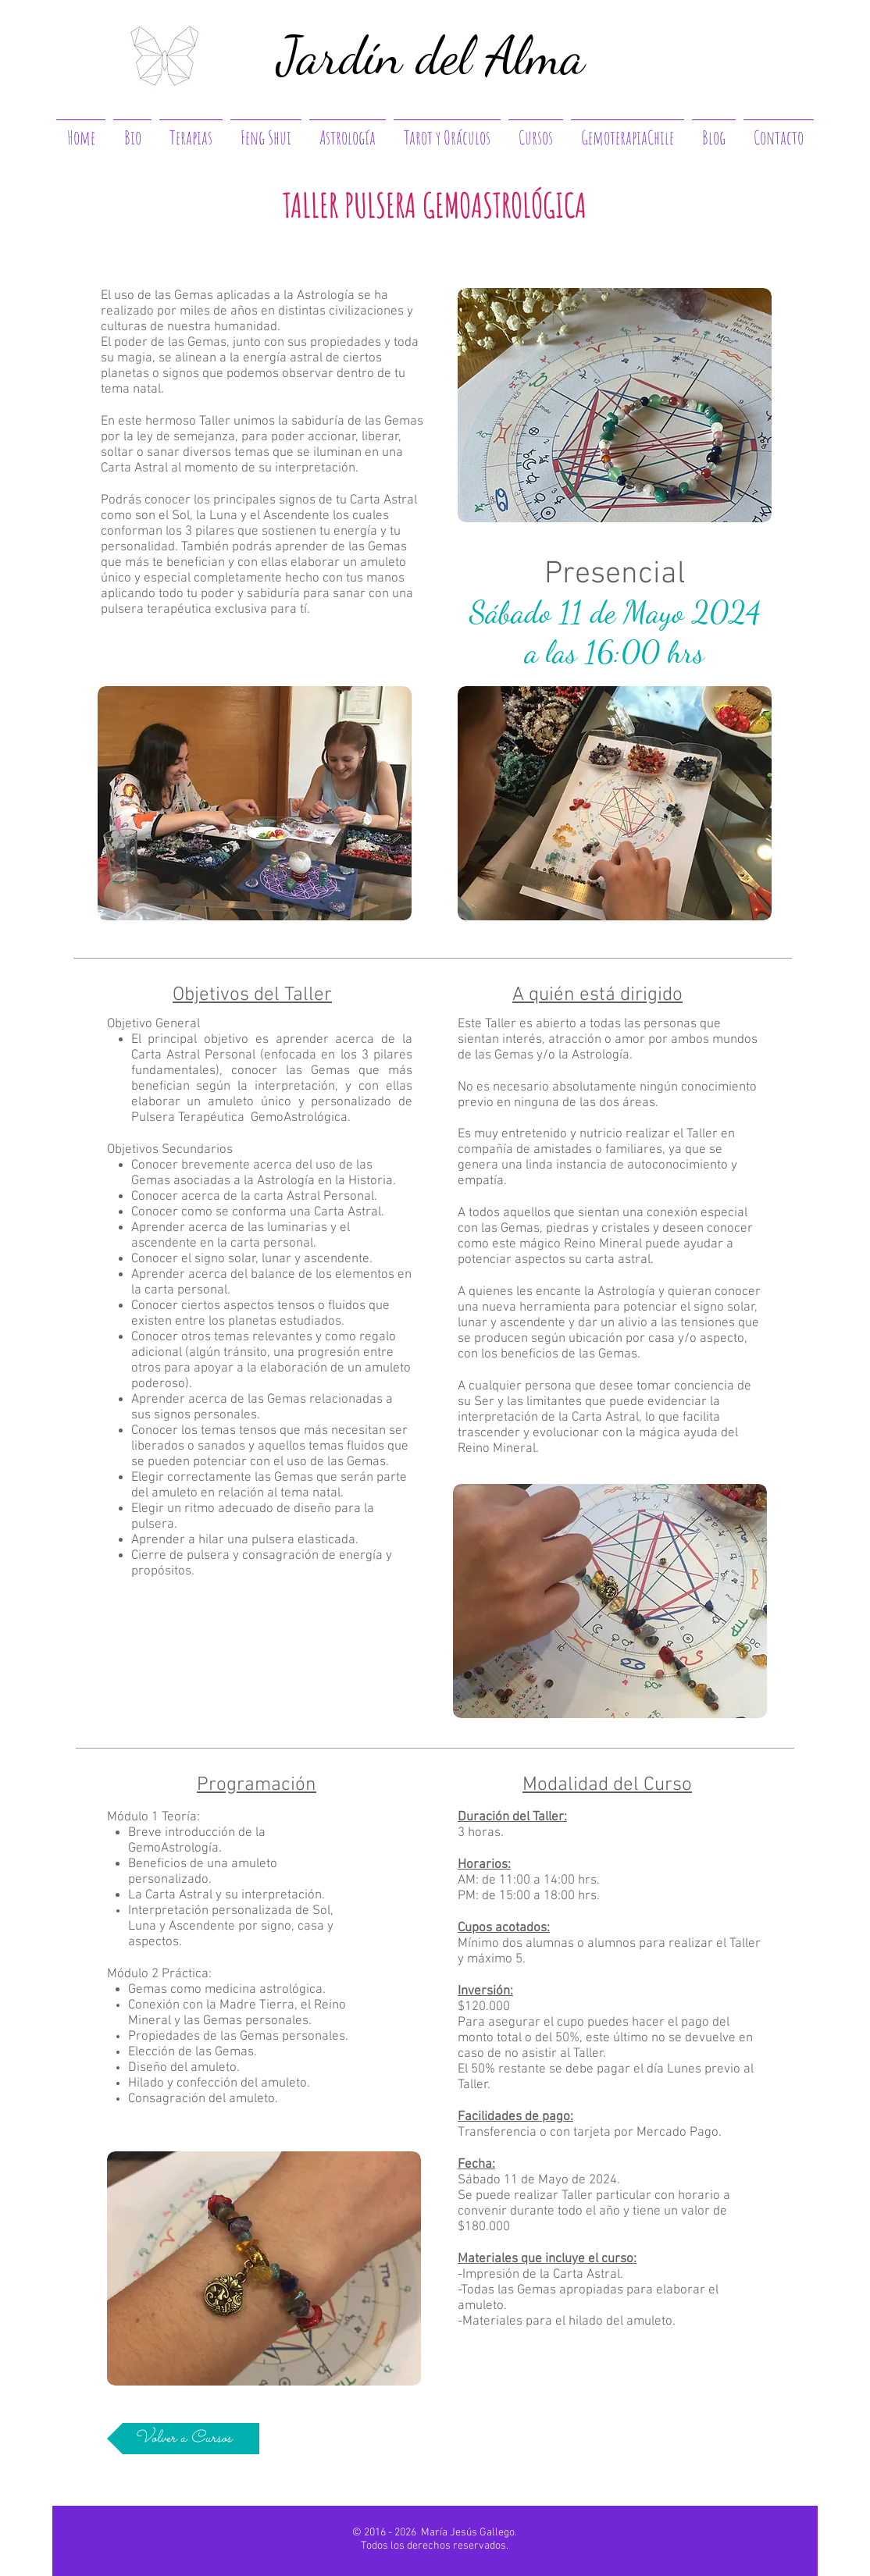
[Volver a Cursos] (183, 2438)
